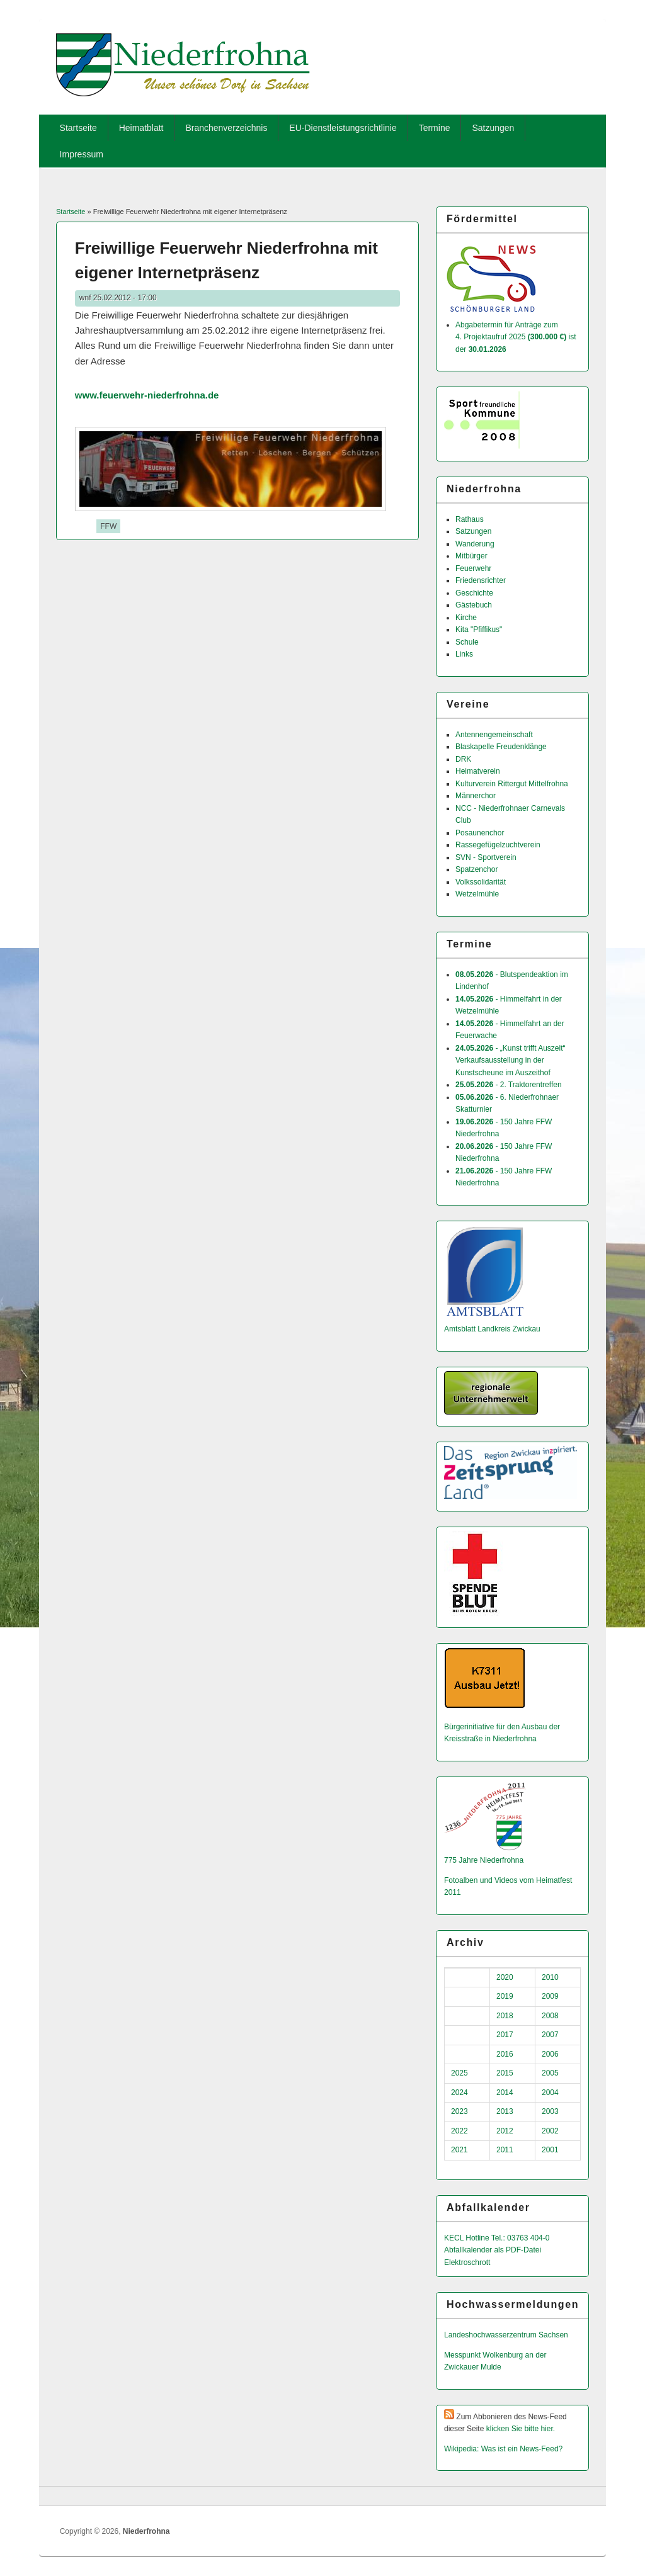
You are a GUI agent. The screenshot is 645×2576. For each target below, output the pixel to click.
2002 (550, 2131)
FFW (108, 526)
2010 (550, 1977)
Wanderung (474, 543)
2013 (504, 2111)
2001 (550, 2149)
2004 (550, 2092)
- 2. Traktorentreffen (508, 1084)
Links (464, 654)
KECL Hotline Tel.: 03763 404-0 (496, 2238)
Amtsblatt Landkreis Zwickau (492, 1329)
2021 (459, 2149)
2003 (550, 2111)
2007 (550, 2034)
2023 (459, 2111)
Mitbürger (471, 555)
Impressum (81, 154)
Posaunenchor (479, 832)
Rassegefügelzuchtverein (497, 844)
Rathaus (469, 519)
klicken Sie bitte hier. (520, 2428)
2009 (550, 1996)
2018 (504, 2015)
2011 (504, 2149)
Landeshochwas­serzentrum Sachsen (506, 2334)
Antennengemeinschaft (494, 734)
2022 (459, 2131)
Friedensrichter (480, 580)
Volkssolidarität (480, 882)
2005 (550, 2073)
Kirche (466, 617)
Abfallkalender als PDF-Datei (492, 2250)
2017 (504, 2034)
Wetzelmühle (477, 894)
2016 (504, 2054)
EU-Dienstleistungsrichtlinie (342, 128)
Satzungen (493, 128)
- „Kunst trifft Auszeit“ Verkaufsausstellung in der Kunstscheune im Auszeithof (510, 1060)
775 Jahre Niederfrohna (483, 1860)
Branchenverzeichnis (226, 128)
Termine (434, 128)
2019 (504, 1996)
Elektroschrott (467, 2262)
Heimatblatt (141, 128)
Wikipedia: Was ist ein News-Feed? (503, 2448)
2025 (459, 2073)
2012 (504, 2131)
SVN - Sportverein (486, 857)
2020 (504, 1977)
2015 (504, 2073)
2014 (504, 2092)
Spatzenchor (476, 869)
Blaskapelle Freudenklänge (501, 746)
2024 (459, 2092)
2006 (550, 2054)
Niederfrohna (146, 2531)
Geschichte (474, 593)
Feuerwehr (473, 568)
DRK (463, 759)
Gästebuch (473, 605)
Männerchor (475, 795)
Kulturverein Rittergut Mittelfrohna (511, 783)
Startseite (78, 128)
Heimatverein (477, 771)
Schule (467, 642)
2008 (550, 2015)
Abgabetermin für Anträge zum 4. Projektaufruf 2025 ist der (515, 337)
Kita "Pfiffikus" (478, 629)
